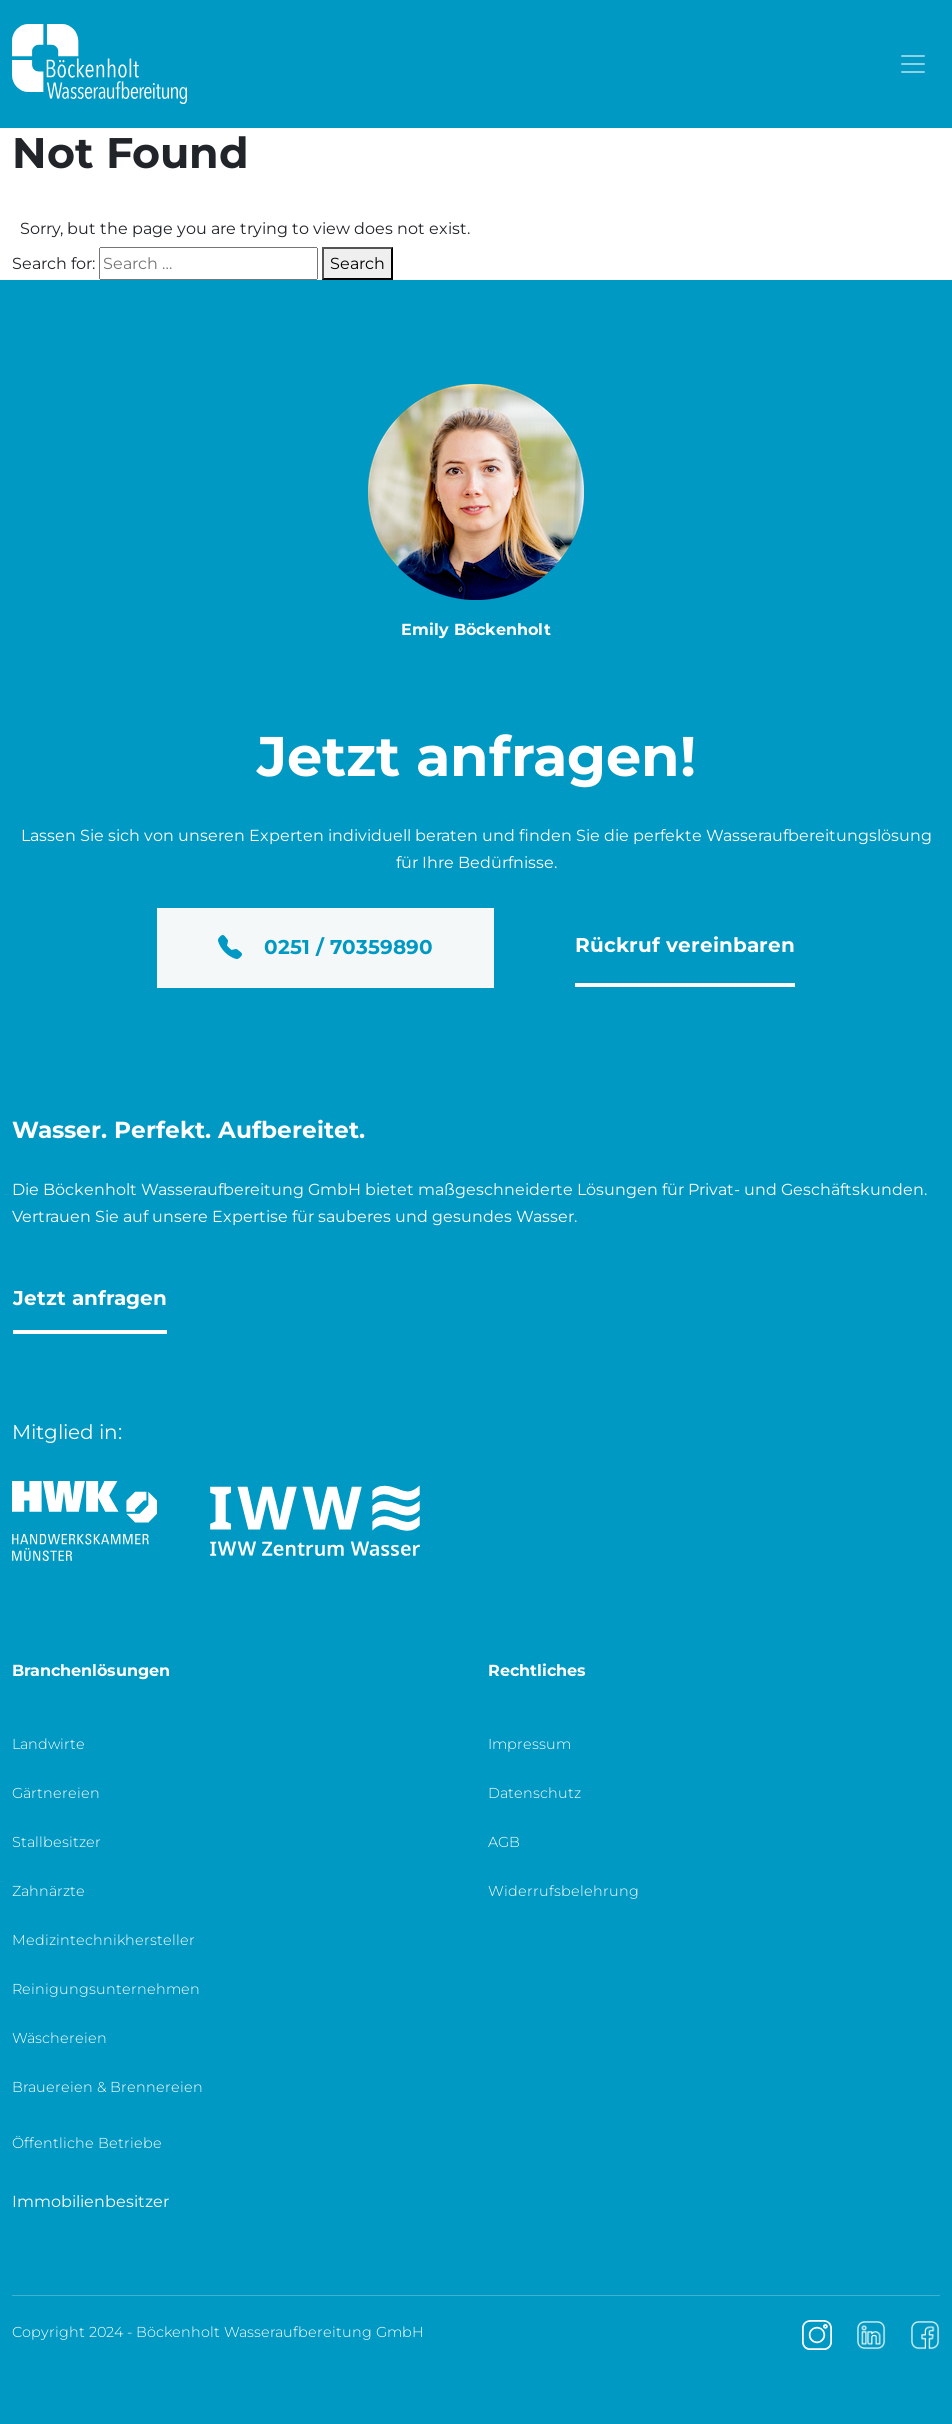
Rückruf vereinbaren (685, 945)
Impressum (529, 1744)
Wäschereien (59, 2038)
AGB (504, 1842)
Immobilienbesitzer (90, 2201)
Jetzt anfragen (90, 1298)
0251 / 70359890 (325, 947)
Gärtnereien (56, 1793)
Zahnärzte (48, 1891)
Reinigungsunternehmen (106, 1989)
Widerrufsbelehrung (563, 1891)
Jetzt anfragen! (476, 756)
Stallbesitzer (56, 1842)
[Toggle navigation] (913, 64)
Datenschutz (534, 1793)
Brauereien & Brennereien (107, 2087)
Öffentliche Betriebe (87, 2143)
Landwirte (48, 1744)
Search (357, 263)
